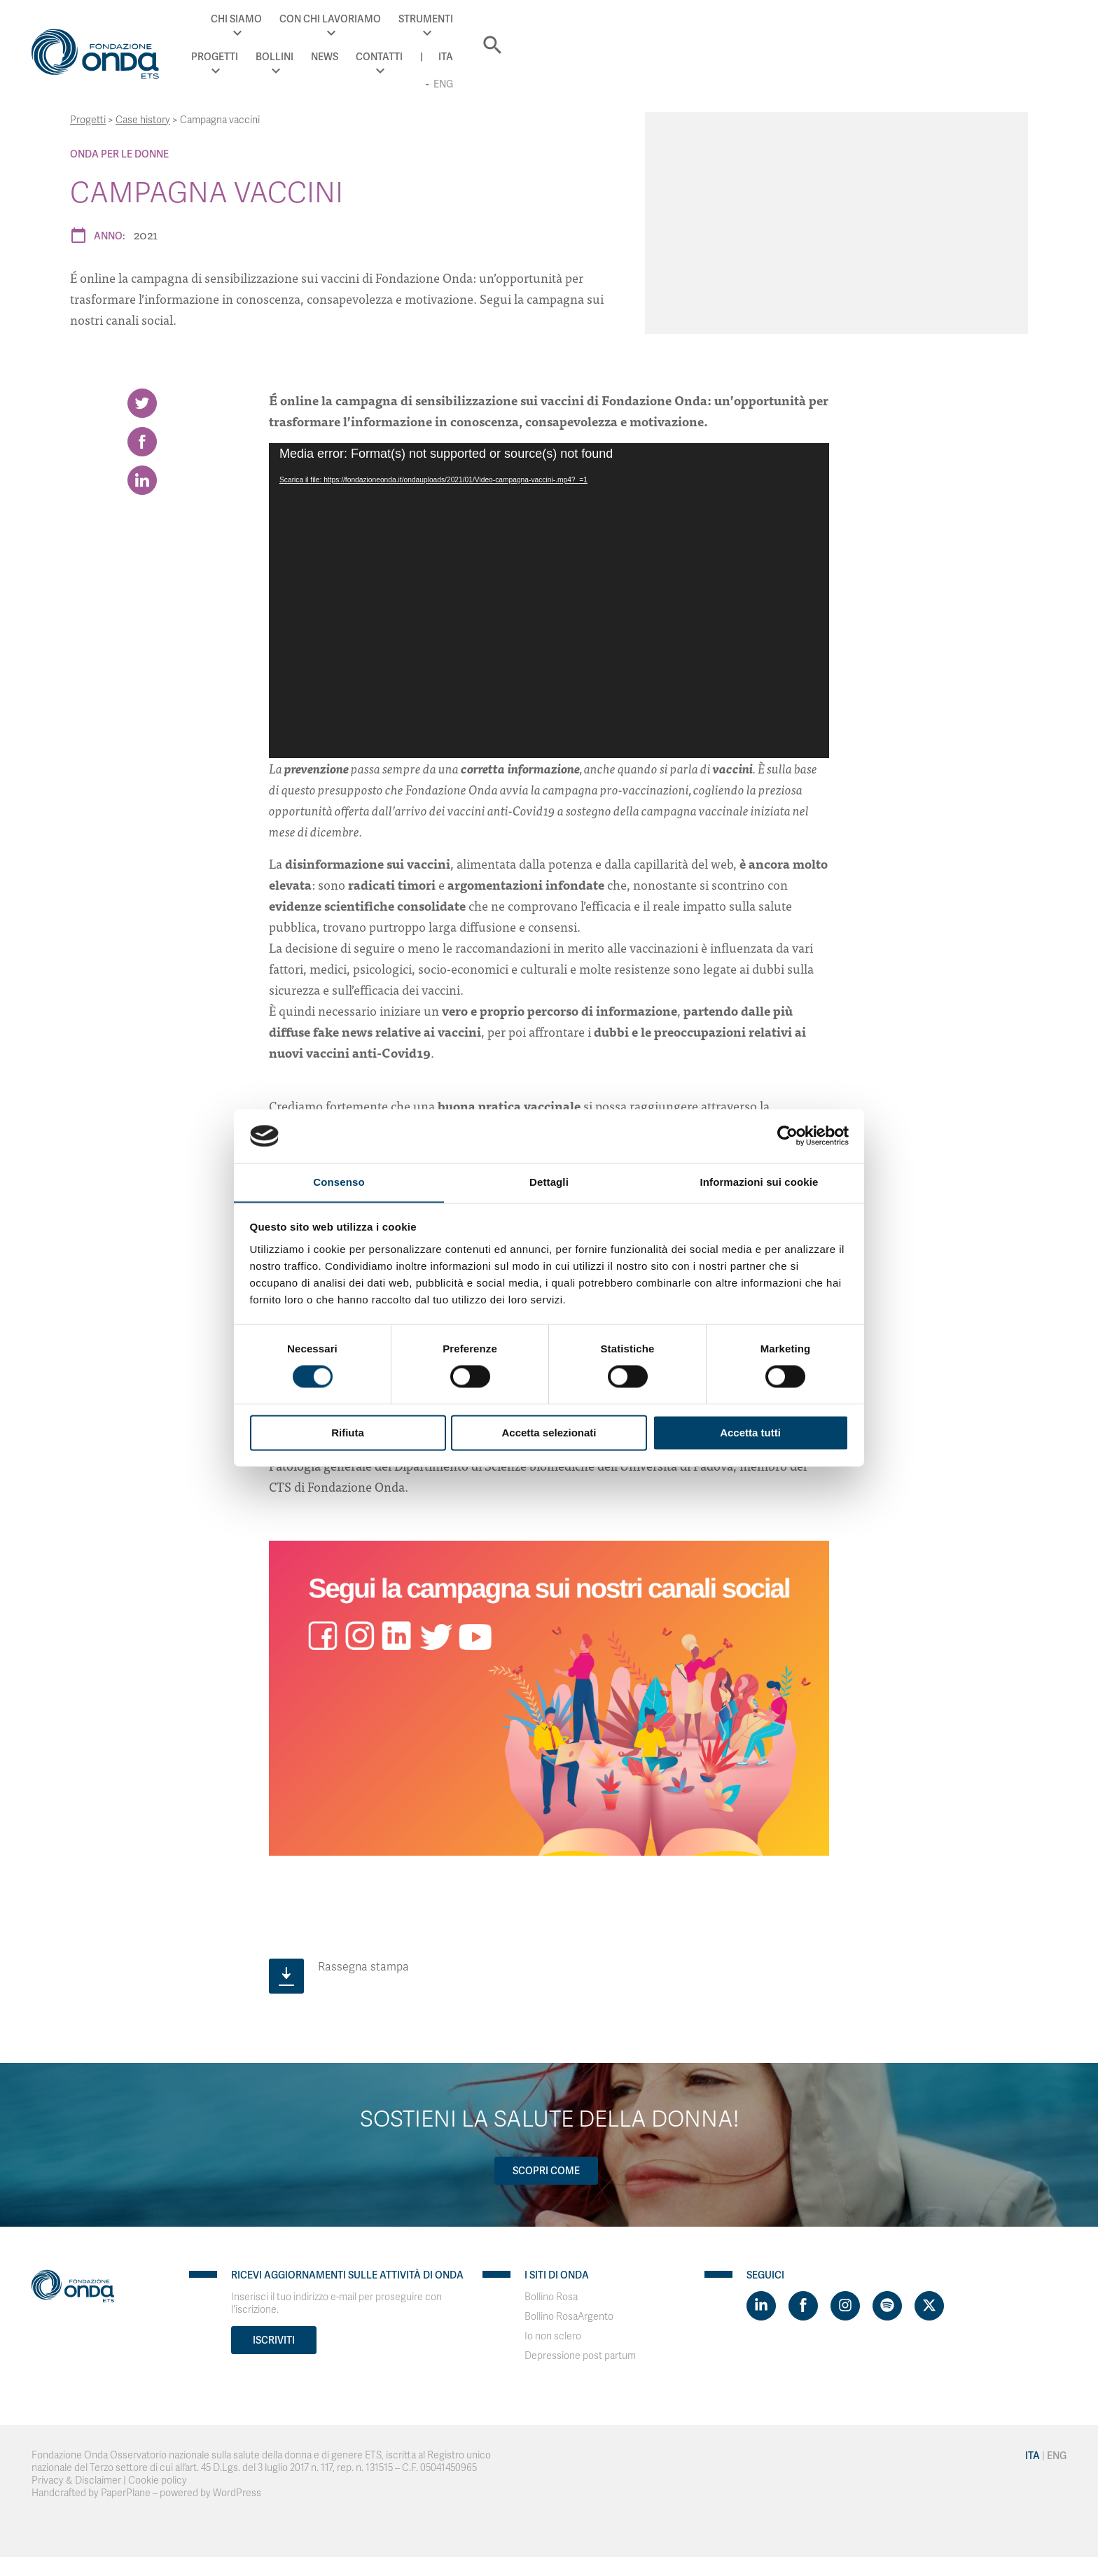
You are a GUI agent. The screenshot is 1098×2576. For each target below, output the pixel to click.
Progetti (730, 28)
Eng (991, 28)
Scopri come (544, 2167)
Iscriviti (274, 2336)
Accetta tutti (750, 1433)
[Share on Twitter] (142, 400)
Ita (961, 28)
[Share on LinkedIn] (142, 491)
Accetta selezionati (548, 1433)
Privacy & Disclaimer (76, 2477)
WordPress (237, 2490)
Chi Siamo (473, 28)
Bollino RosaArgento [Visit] (568, 2313)
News (840, 28)
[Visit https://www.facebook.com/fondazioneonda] (803, 2302)
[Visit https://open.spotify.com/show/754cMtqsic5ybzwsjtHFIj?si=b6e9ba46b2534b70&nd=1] (887, 2302)
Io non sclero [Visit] (552, 2333)
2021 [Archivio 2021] (146, 234)
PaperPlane (126, 2490)
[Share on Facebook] (142, 445)
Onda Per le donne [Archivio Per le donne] (119, 154)
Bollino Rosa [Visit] (551, 2294)
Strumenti (661, 28)
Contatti (894, 28)
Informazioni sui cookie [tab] (759, 1182)
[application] (549, 597)
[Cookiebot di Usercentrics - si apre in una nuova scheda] (787, 1135)
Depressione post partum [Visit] (580, 2352)
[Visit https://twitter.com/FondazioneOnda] (929, 2302)
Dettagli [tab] (549, 1182)
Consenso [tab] (338, 1182)
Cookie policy (157, 2477)
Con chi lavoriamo (566, 28)
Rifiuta (347, 1433)
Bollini (790, 28)
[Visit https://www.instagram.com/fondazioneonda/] (845, 2302)
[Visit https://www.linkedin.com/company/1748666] (761, 2302)
